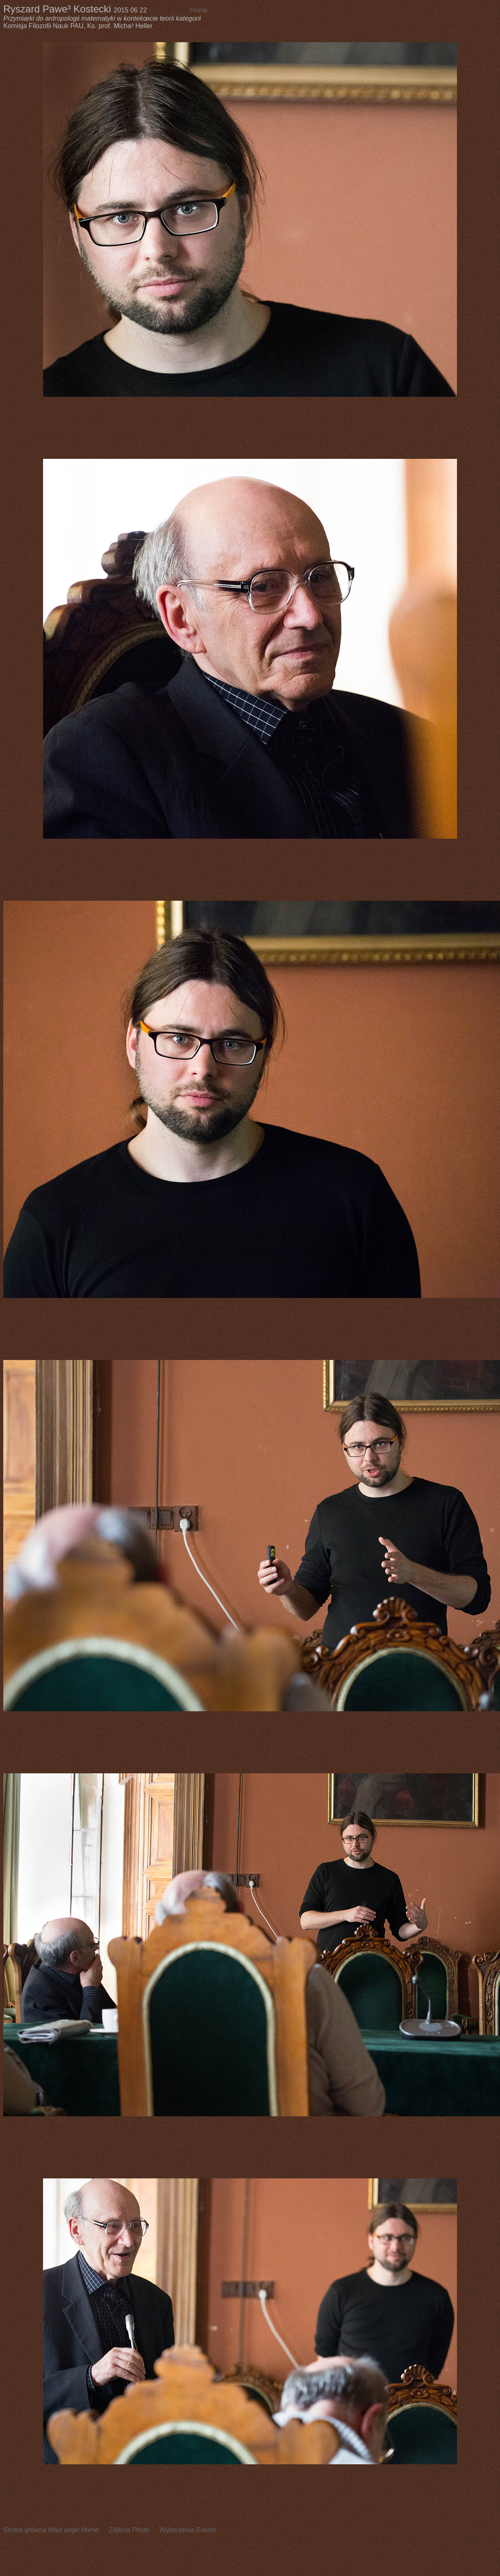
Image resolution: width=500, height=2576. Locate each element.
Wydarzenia (187, 2529)
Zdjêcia (129, 2529)
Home (199, 10)
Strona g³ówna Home (51, 2529)
